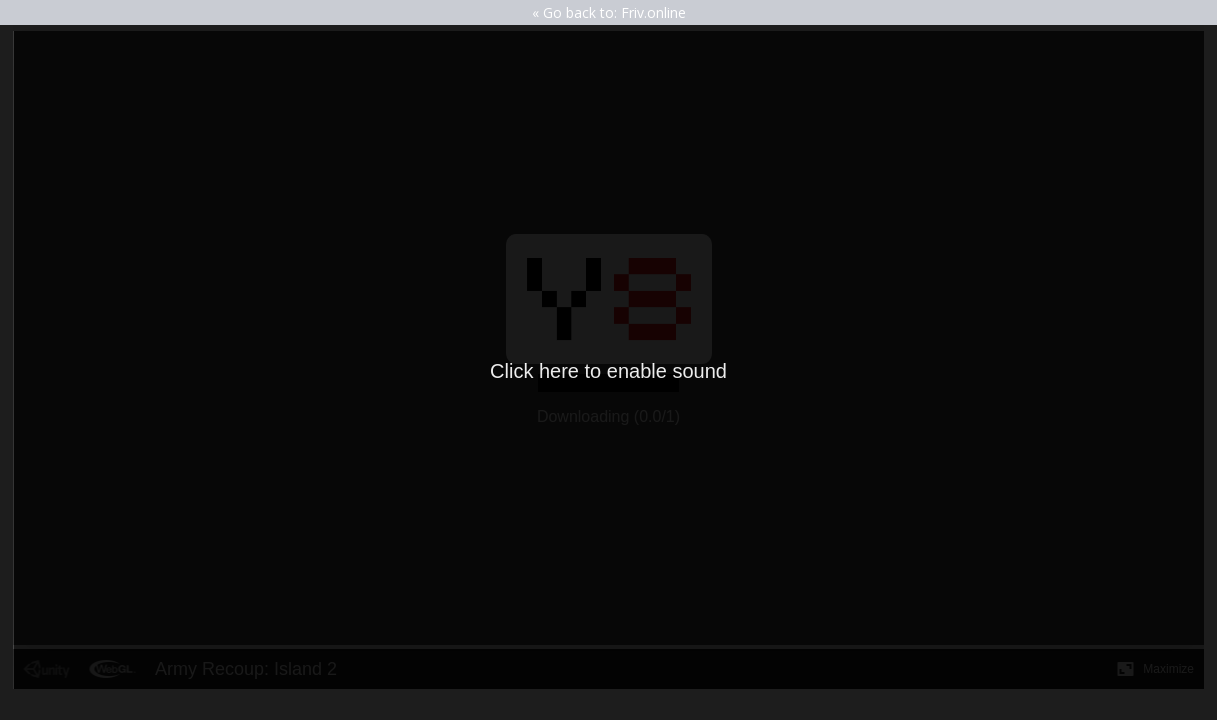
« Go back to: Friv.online (609, 12)
